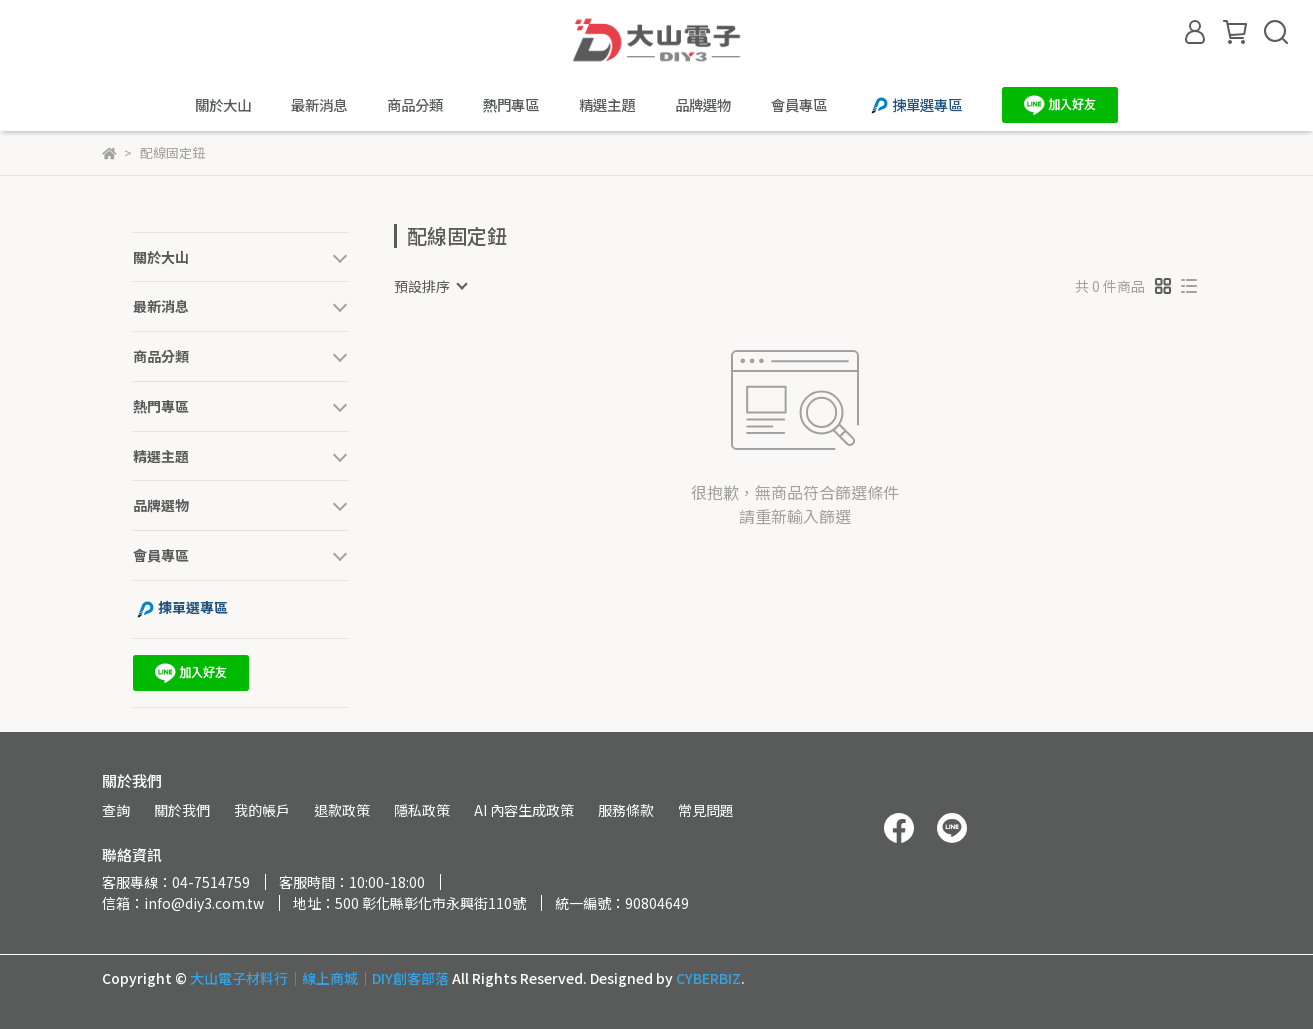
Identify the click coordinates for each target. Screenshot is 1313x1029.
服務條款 (626, 810)
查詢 (116, 810)
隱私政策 (422, 810)
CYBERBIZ (708, 978)
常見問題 (706, 810)
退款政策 (342, 810)
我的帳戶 (262, 810)
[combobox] (430, 286)
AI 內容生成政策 (524, 810)
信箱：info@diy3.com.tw (183, 903)
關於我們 (182, 810)
